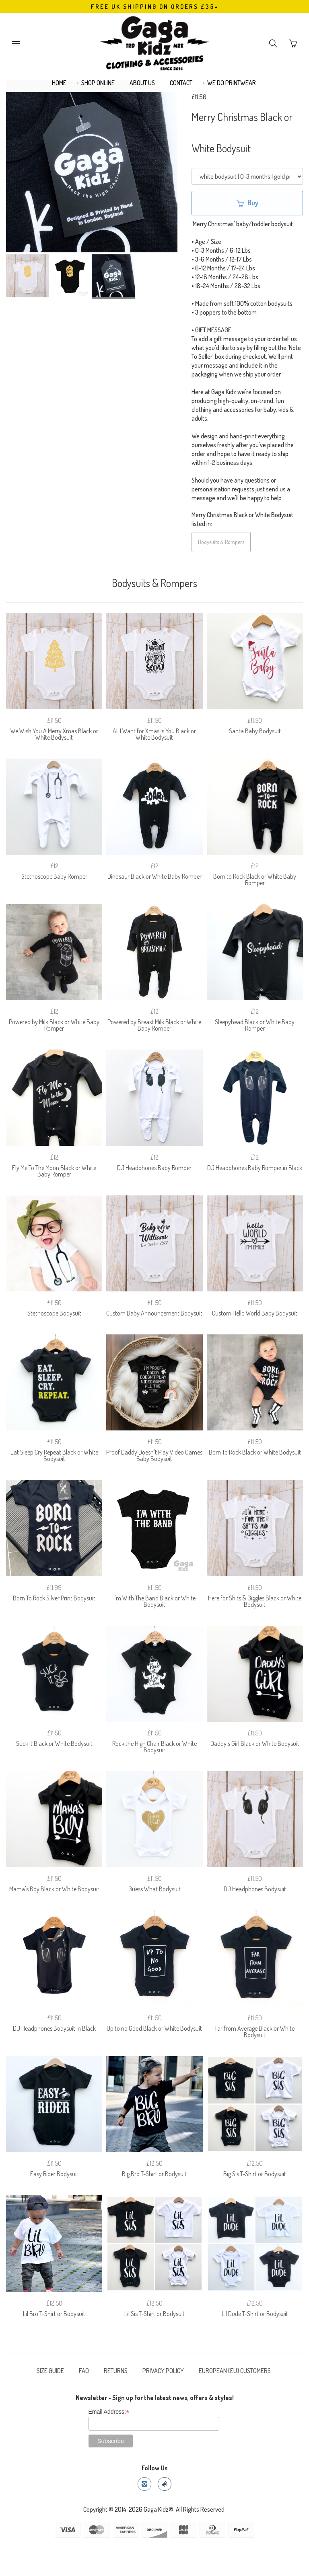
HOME (59, 83)
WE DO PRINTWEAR (231, 83)
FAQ (84, 2371)
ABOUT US (142, 83)
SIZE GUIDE (50, 2371)
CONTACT (181, 83)
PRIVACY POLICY (163, 2371)
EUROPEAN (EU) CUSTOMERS (235, 2371)
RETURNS (116, 2371)
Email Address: (109, 2412)
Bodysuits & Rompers (221, 541)
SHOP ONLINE (98, 83)
